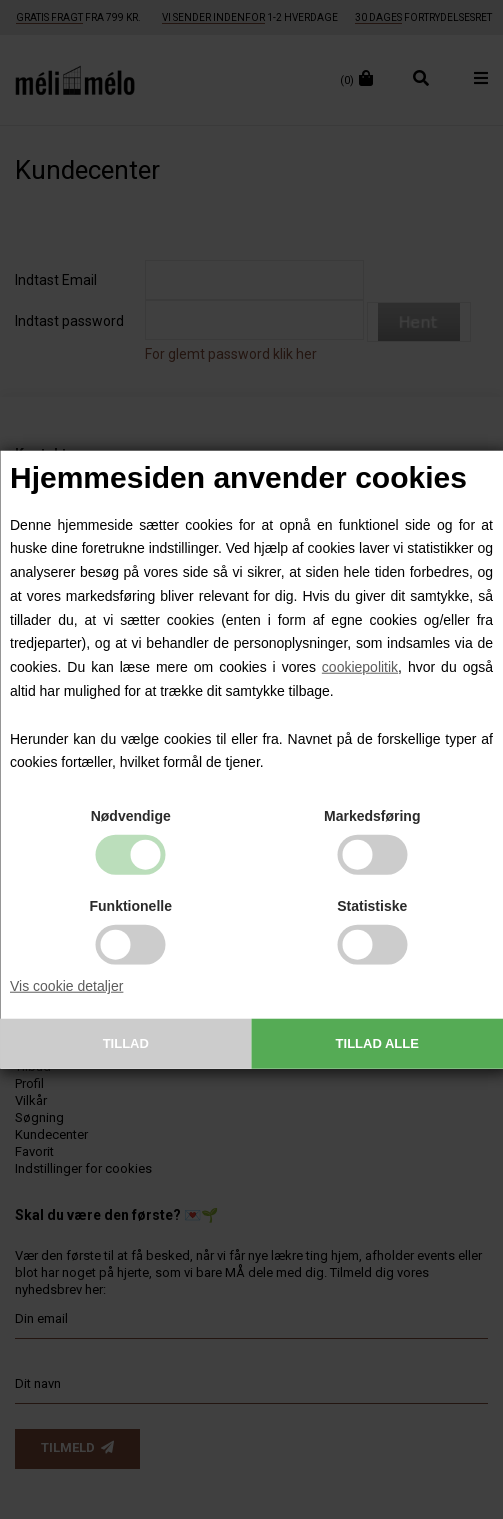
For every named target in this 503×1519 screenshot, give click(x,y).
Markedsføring (372, 816)
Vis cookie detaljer (66, 986)
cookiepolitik (360, 667)
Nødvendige (131, 816)
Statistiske (372, 906)
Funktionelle (131, 906)
